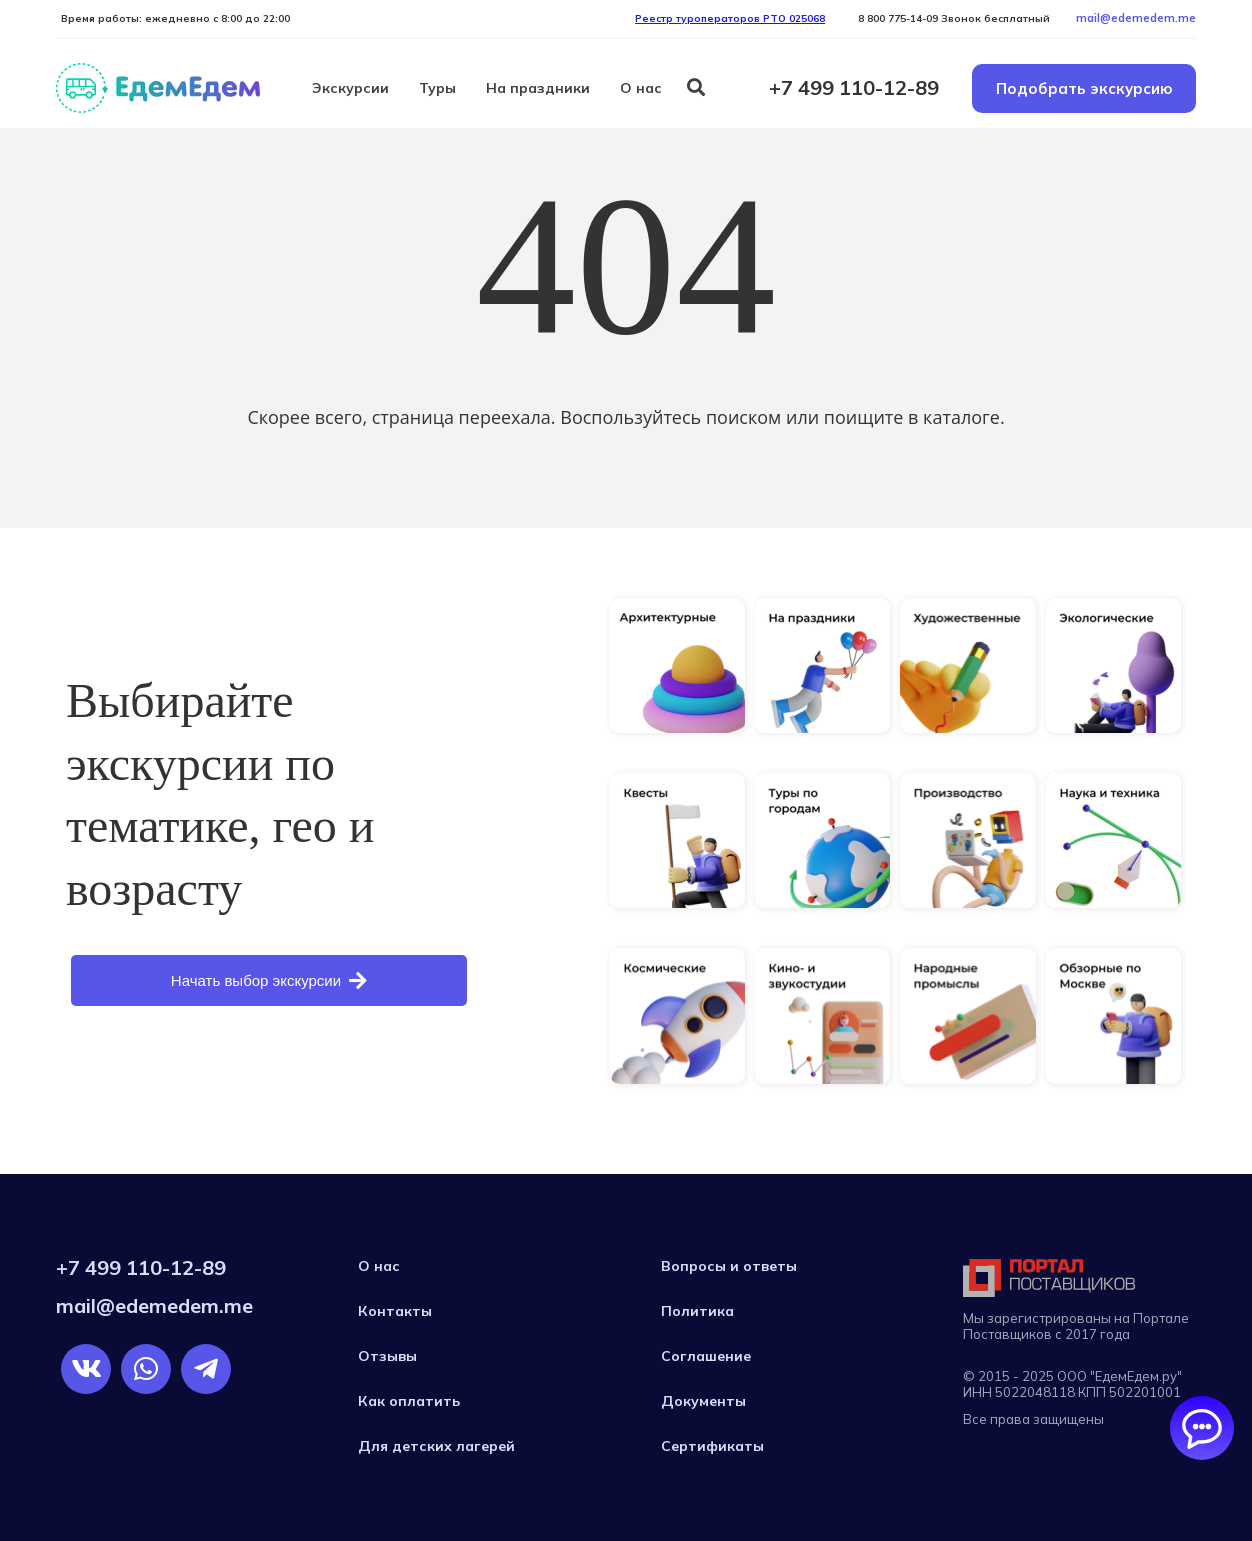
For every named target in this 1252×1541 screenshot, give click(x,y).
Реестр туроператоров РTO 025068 (730, 18)
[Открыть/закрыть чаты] (1202, 1428)
